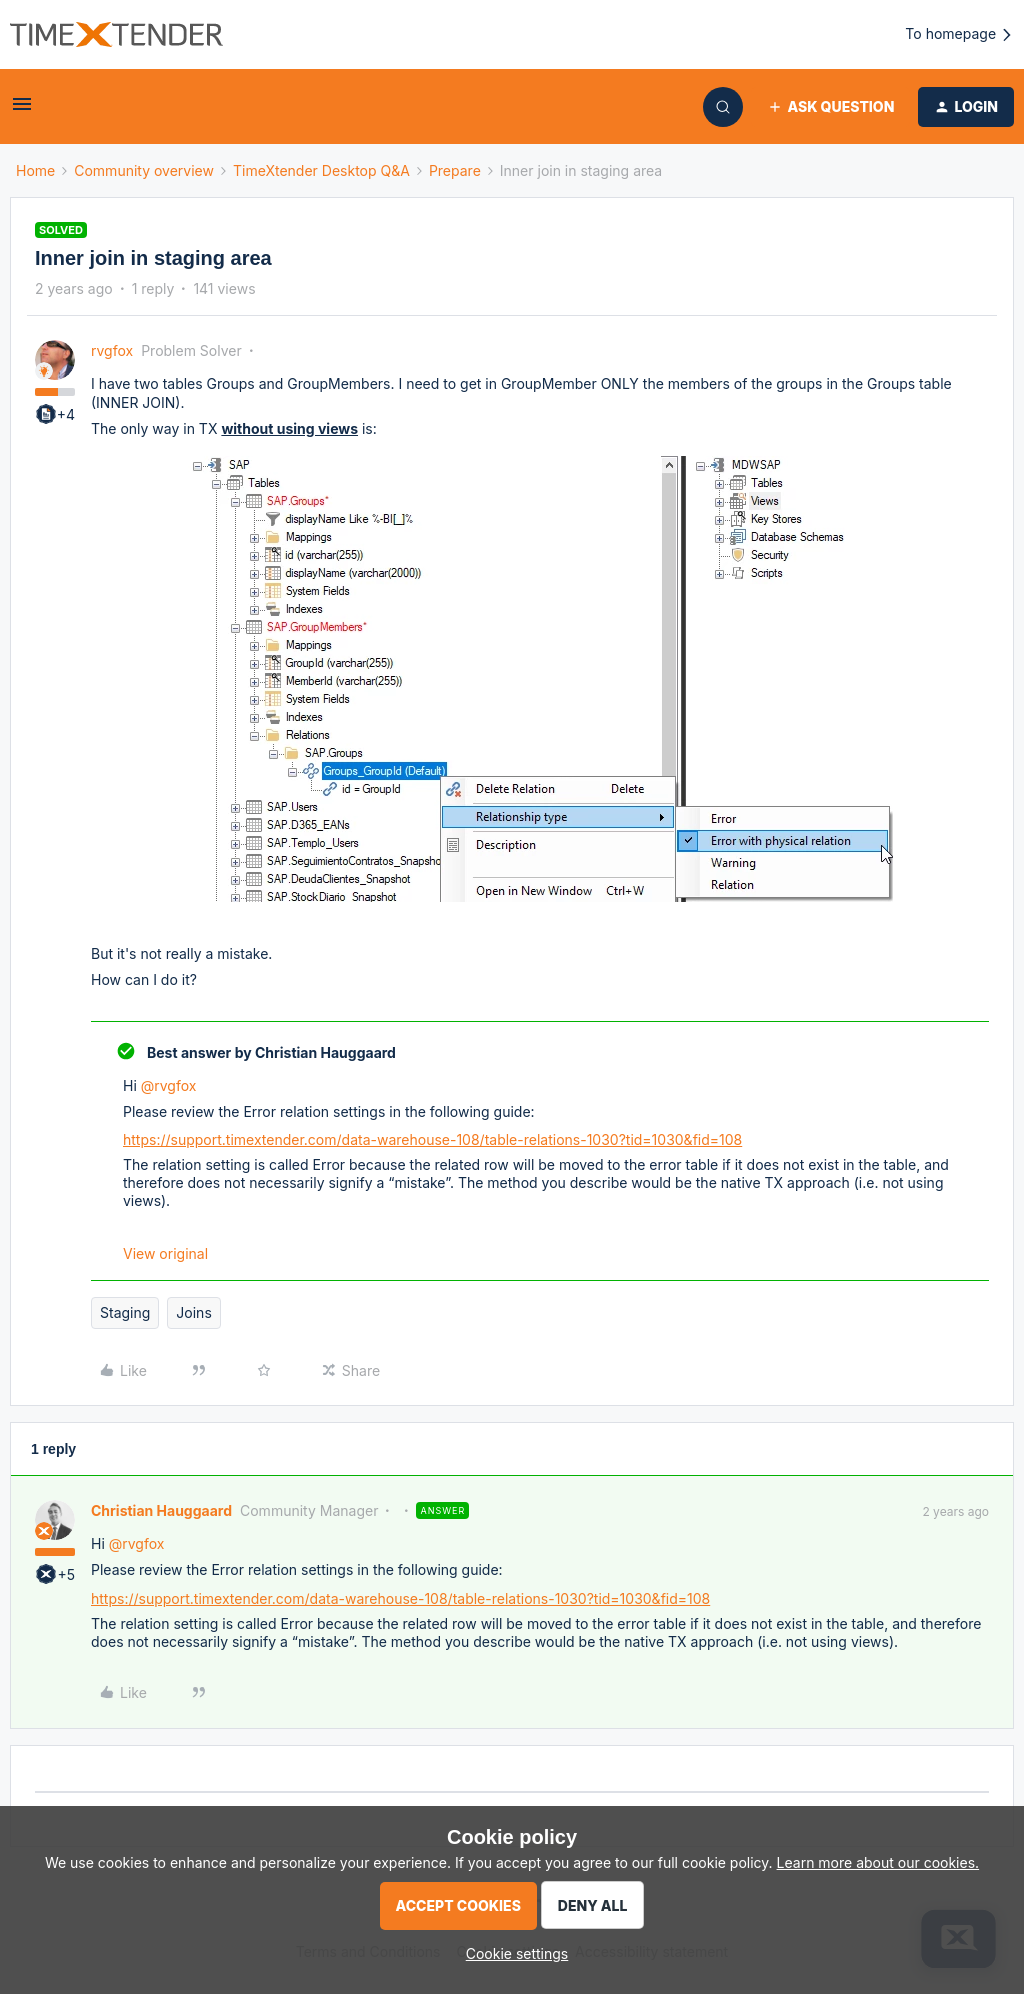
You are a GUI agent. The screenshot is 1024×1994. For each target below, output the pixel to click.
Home (35, 170)
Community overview (144, 170)
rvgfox (112, 350)
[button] (22, 110)
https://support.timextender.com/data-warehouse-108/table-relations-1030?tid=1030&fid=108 (432, 1139)
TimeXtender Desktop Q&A (321, 170)
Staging (125, 1312)
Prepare (455, 170)
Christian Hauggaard (161, 1510)
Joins (193, 1312)
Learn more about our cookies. (878, 1862)
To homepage (959, 34)
